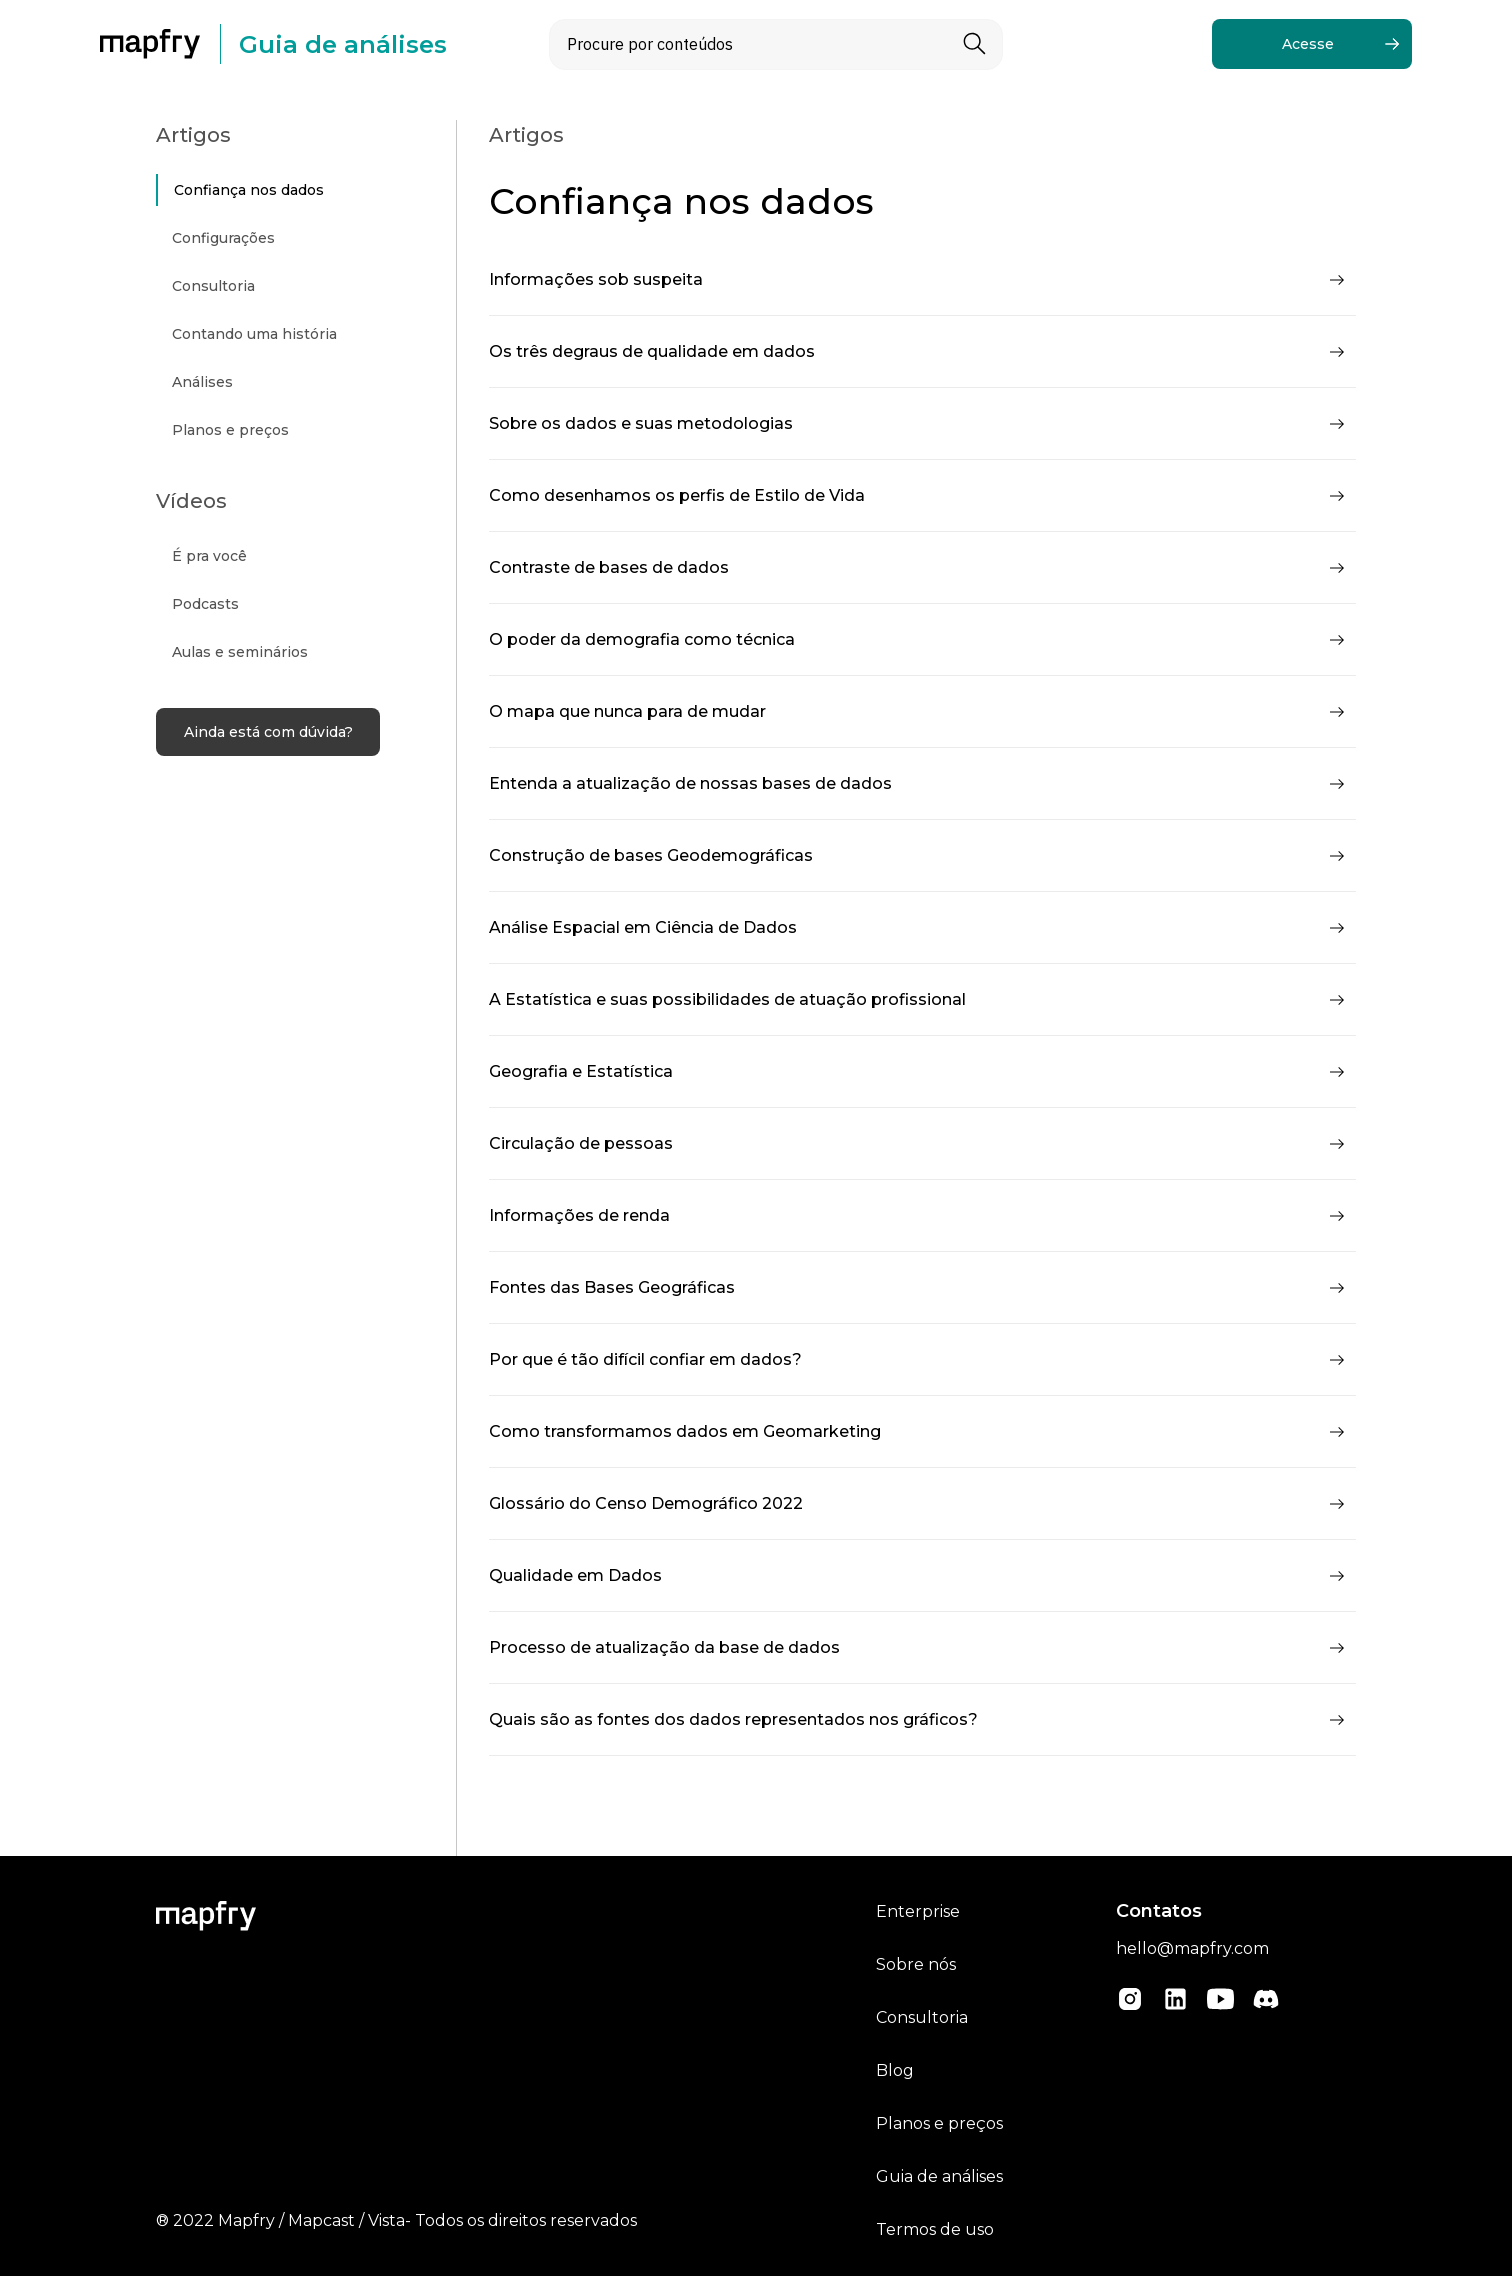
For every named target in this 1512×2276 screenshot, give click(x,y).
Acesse (1308, 44)
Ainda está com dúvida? (268, 732)
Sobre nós (916, 1964)
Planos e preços (939, 2123)
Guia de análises (939, 2176)
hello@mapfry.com (1192, 1948)
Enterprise (918, 1911)
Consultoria (922, 2017)
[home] (160, 44)
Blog (895, 2070)
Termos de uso (935, 2229)
